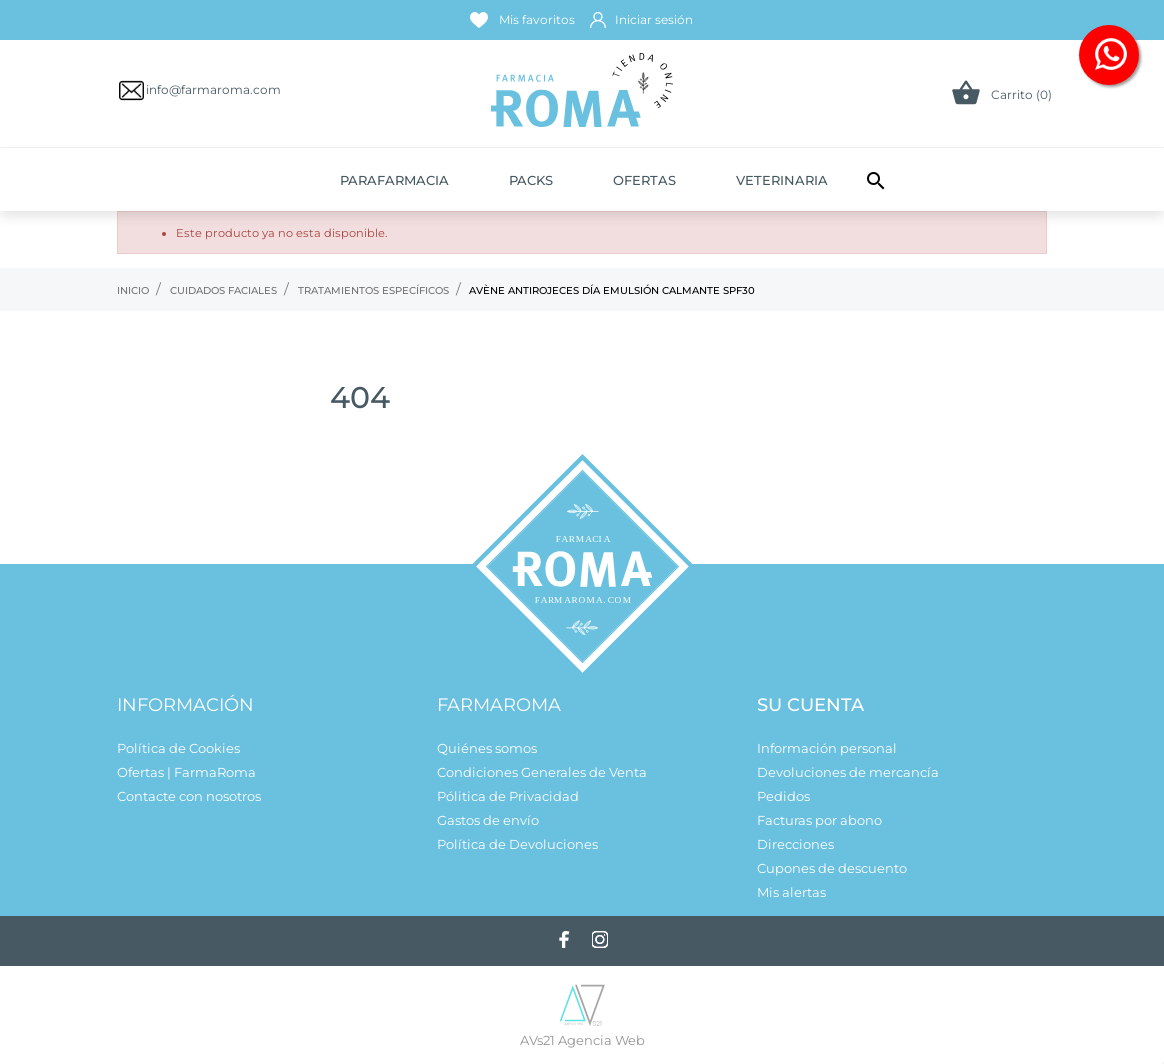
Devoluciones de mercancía (848, 772)
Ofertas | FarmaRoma (186, 772)
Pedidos (783, 796)
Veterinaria (782, 180)
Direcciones (795, 844)
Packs (531, 180)
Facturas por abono (819, 820)
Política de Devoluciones (517, 844)
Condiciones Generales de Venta (542, 772)
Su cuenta (810, 705)
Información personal (827, 748)
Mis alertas (791, 892)
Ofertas (644, 180)
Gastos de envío (488, 820)
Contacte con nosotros (189, 796)
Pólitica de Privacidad (508, 796)
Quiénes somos (487, 748)
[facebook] (564, 939)
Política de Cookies (178, 748)
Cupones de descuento (832, 868)
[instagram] (600, 939)
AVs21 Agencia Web (582, 1040)
